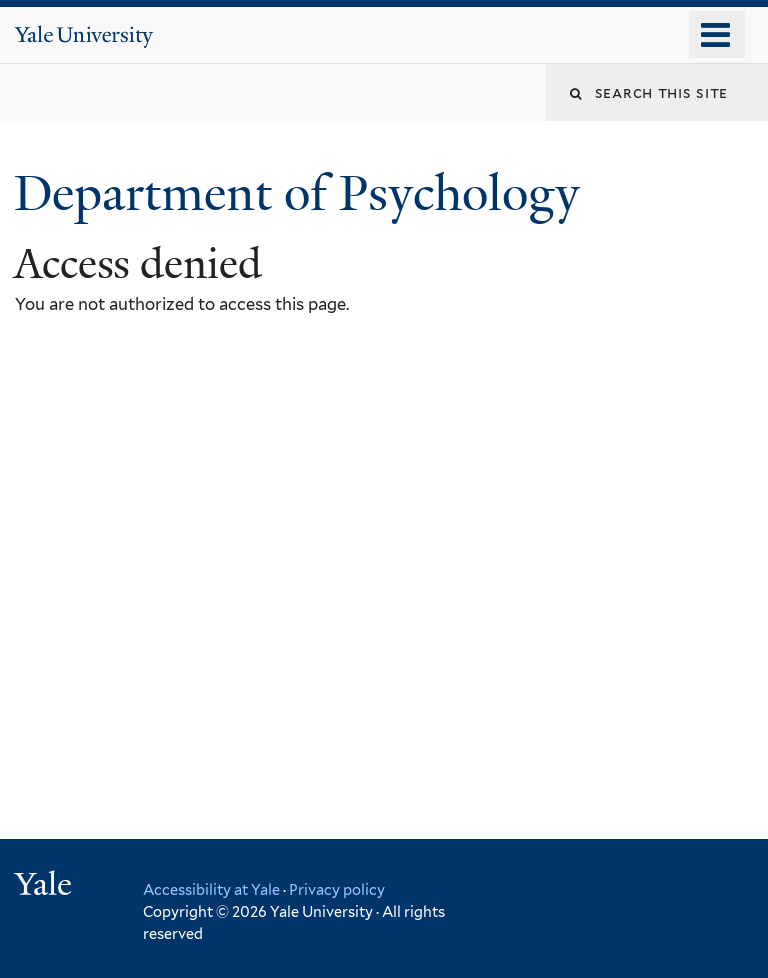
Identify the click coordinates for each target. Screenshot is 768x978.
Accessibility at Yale (211, 889)
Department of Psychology (303, 193)
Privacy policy (337, 889)
